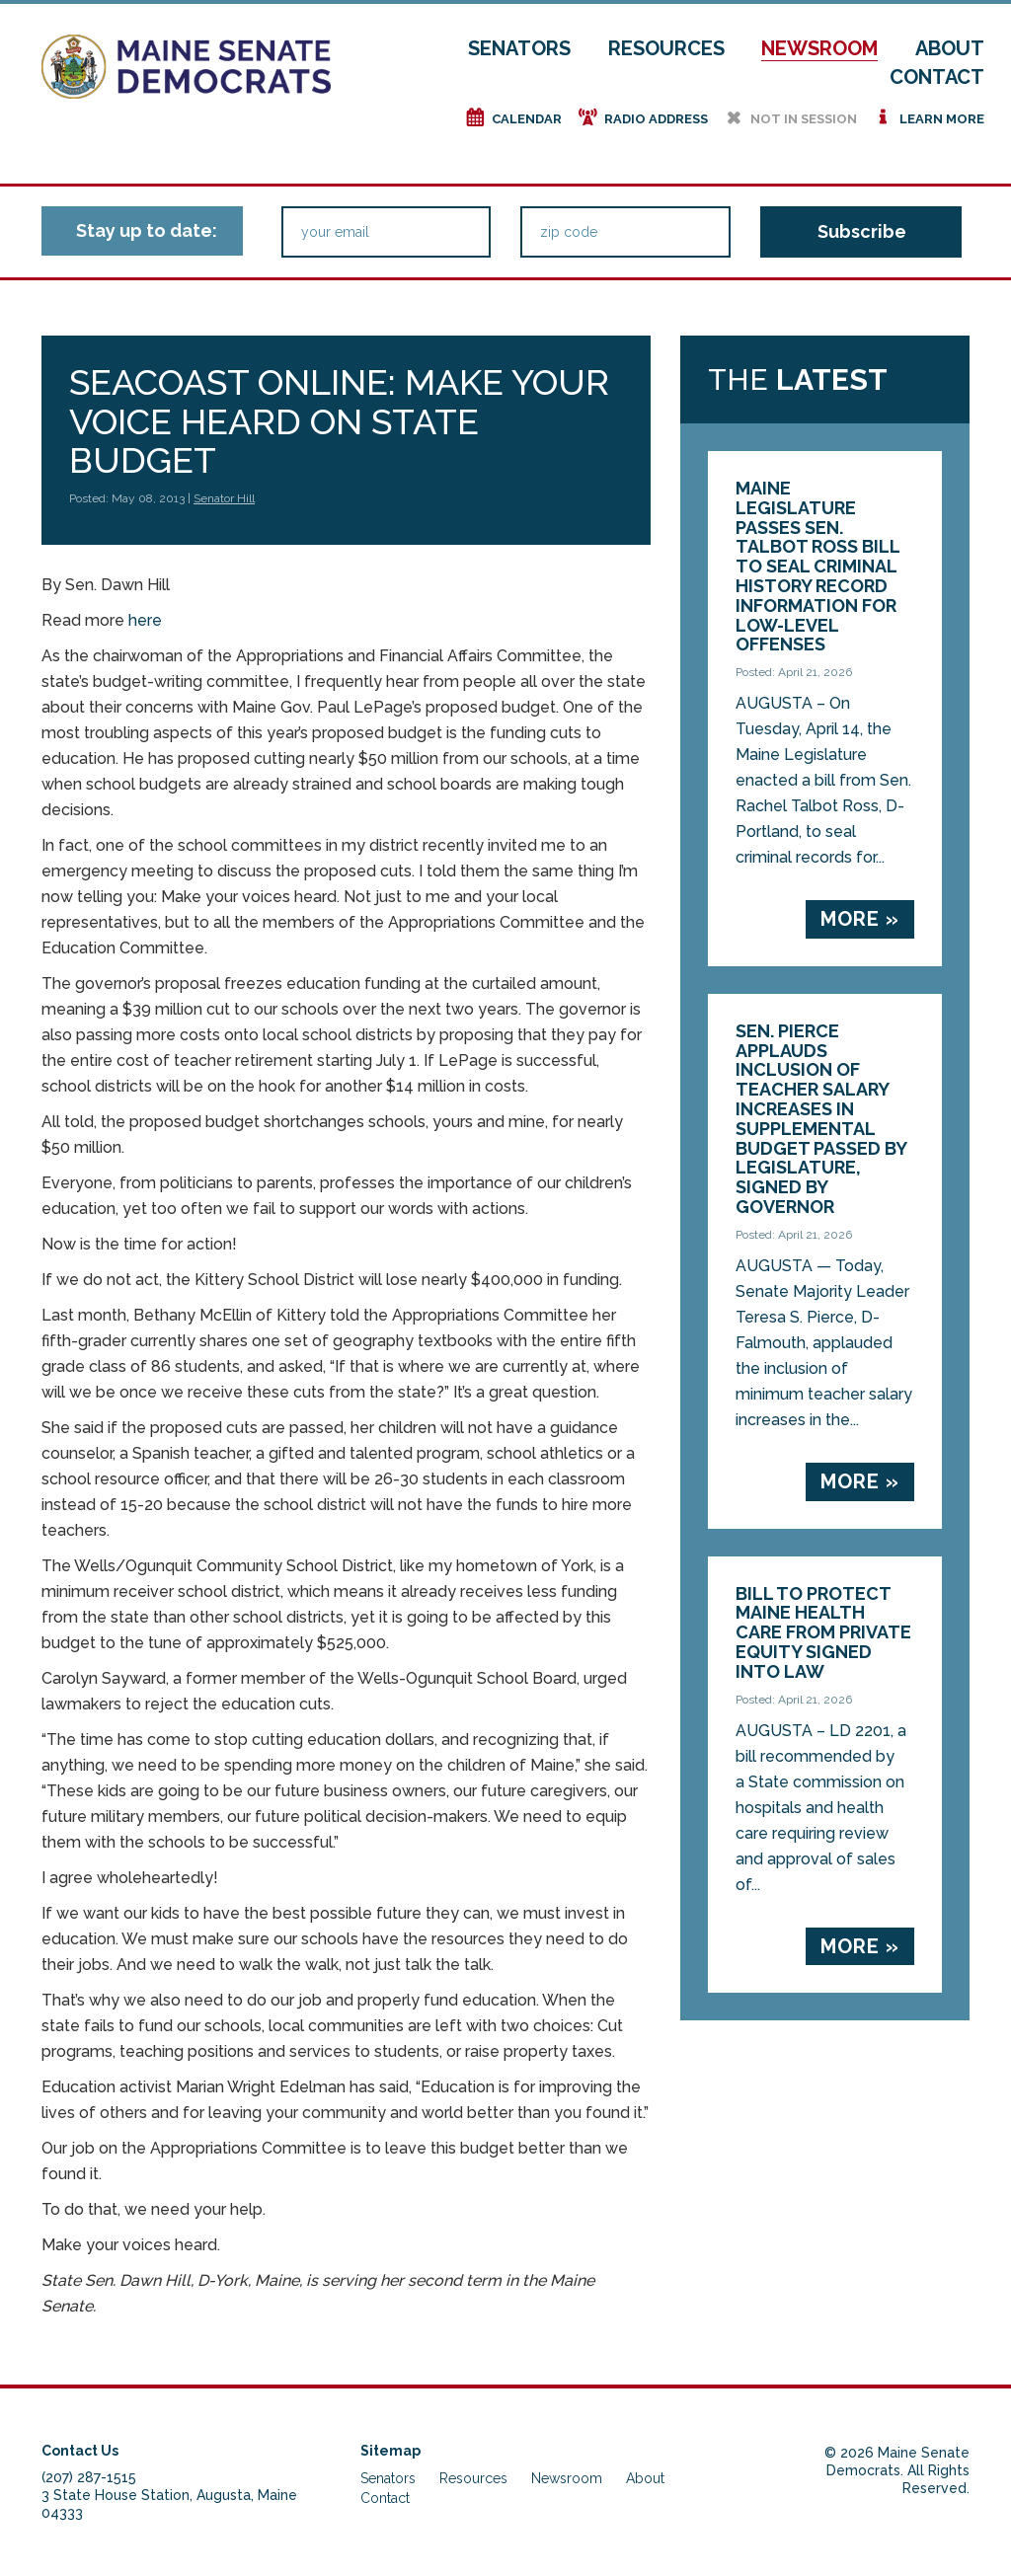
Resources (666, 48)
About (949, 48)
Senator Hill (224, 498)
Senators (519, 48)
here (145, 620)
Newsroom (819, 48)
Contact (937, 77)
